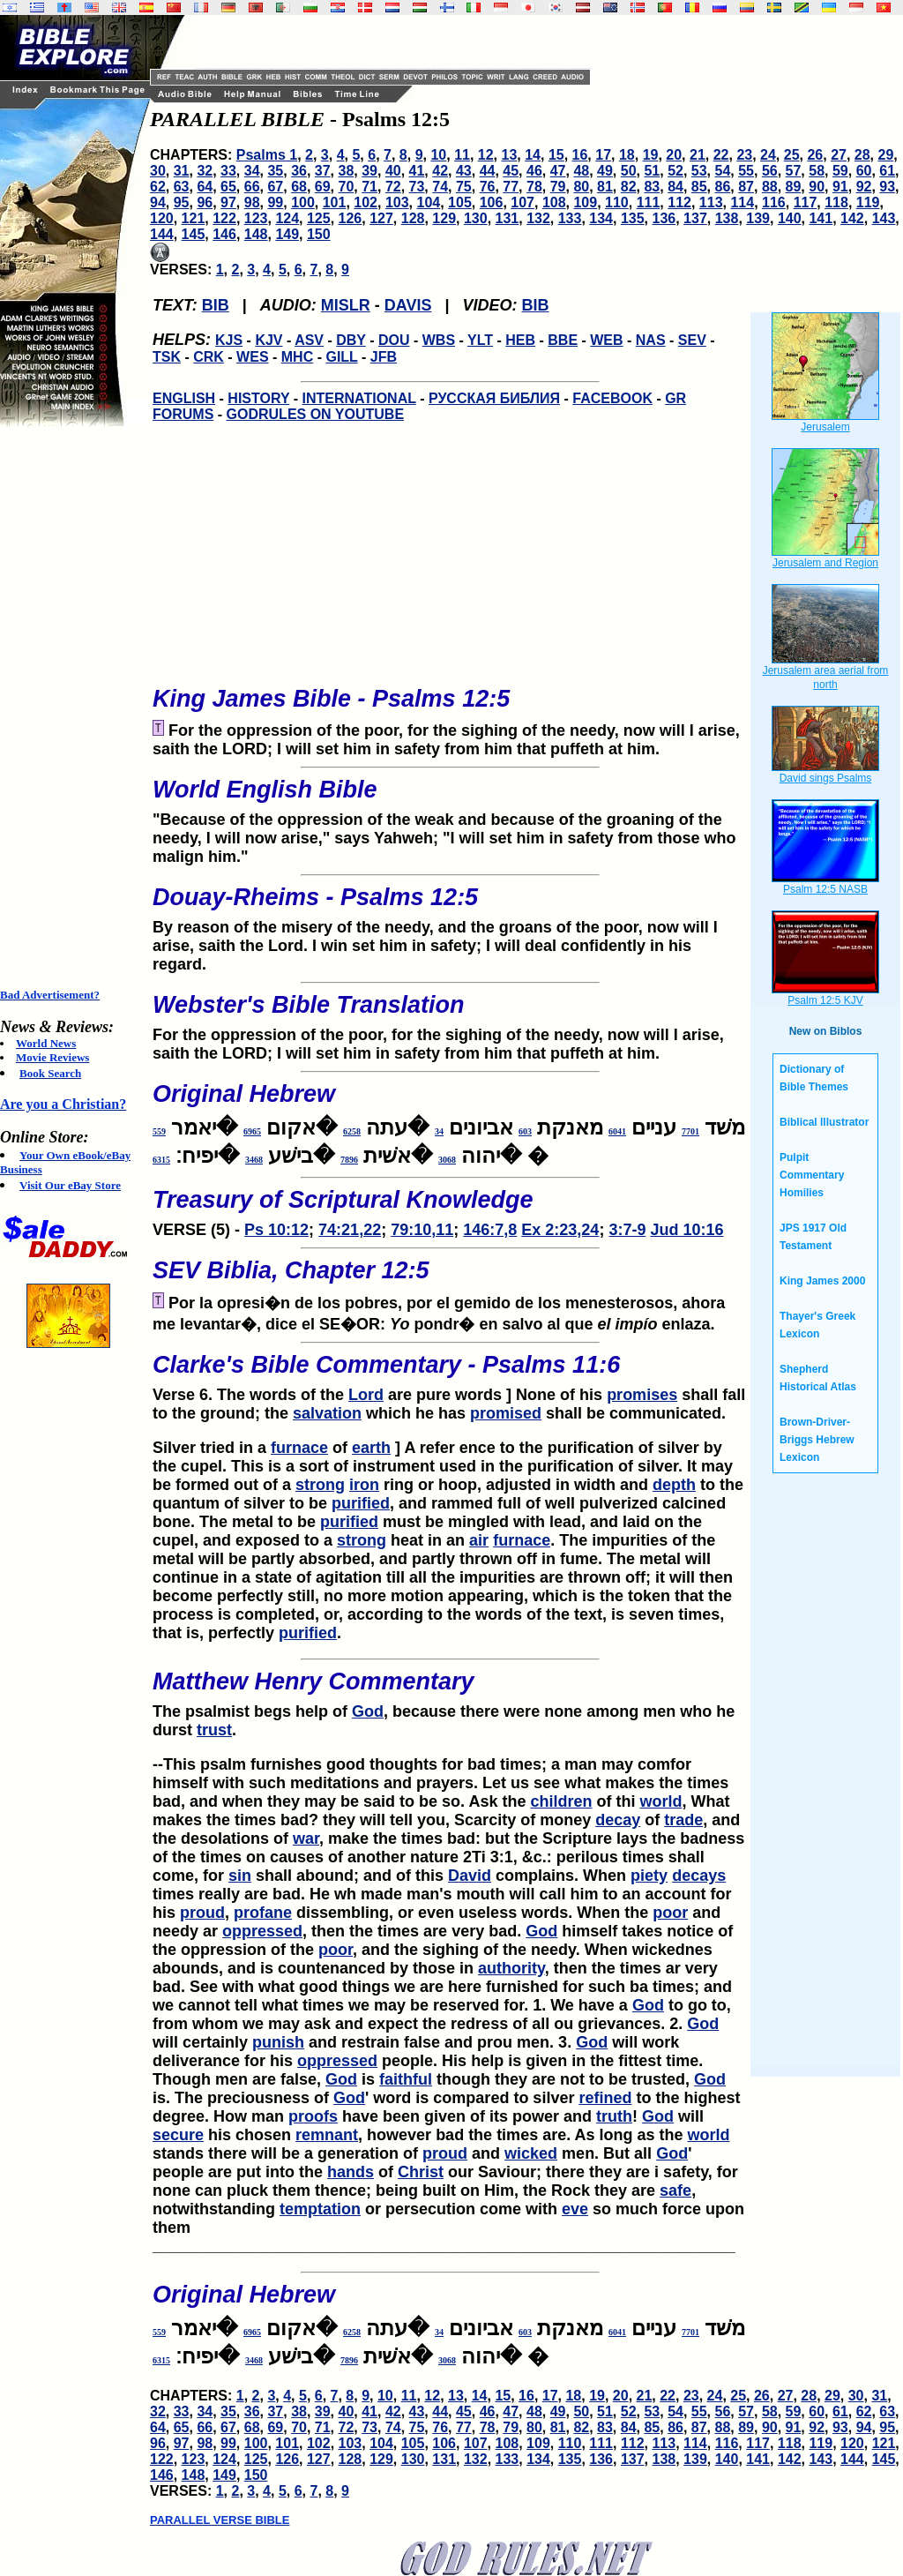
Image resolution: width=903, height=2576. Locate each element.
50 (629, 170)
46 (534, 170)
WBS (438, 340)
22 (721, 154)
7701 (690, 1131)
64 (205, 186)
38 (346, 170)
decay (617, 1820)
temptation (320, 2209)
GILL (341, 356)
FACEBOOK (612, 398)
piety (649, 1875)
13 (510, 154)
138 (727, 218)
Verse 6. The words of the (450, 1373)
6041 (617, 1131)
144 (162, 234)
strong (320, 1485)
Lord (366, 1395)
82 (629, 186)
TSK (167, 356)
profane (263, 1912)
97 (228, 202)
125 (319, 218)
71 (369, 186)
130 (476, 218)
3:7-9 (627, 1230)
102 (365, 202)
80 (581, 186)
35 (275, 170)
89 (794, 186)
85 (699, 186)
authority (511, 1968)
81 (605, 186)
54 (723, 170)
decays (699, 1875)
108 (554, 202)
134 (601, 218)
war (306, 1838)
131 (507, 218)
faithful (405, 2079)
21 (697, 154)
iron (364, 1485)
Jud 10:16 (686, 1230)
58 (817, 170)
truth (614, 2116)
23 (744, 154)
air (479, 1540)
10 (438, 154)
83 (652, 186)
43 (464, 170)
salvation (327, 1413)
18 (627, 154)
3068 (447, 1159)
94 (158, 202)
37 (323, 170)
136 (664, 218)
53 (699, 170)
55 (746, 170)
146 (224, 234)
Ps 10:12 (276, 1230)
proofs (313, 2116)
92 (864, 186)
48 (581, 170)
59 (840, 170)
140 (790, 218)
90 (817, 186)
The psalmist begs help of (252, 1711)
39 (369, 170)
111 (648, 202)
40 (393, 170)
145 (193, 234)
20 (674, 154)
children (561, 1801)
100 (303, 202)
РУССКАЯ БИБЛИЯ (494, 398)
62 (158, 186)
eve (575, 2209)
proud (202, 1912)
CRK (208, 356)
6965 (252, 1131)
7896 (349, 1159)
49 (605, 170)
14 (533, 154)
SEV (692, 340)
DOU (394, 340)
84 (675, 186)
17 (603, 154)
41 (417, 170)
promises (642, 1395)
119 (868, 202)
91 (840, 186)
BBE (563, 340)
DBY (351, 340)
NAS (651, 340)
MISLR (345, 305)
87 (746, 186)
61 (887, 170)
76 (488, 186)
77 (511, 186)
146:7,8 (490, 1230)
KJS (229, 340)
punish (278, 2042)
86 (723, 186)
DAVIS (408, 305)
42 (440, 170)
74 (440, 186)
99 (275, 202)
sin (239, 1875)
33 (228, 170)
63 (182, 186)
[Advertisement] (70, 707)
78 (534, 186)
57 (794, 170)
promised (505, 1413)
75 (464, 186)
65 (228, 186)
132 (538, 218)
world (660, 1801)
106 (492, 202)
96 (205, 202)
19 (651, 154)
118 (836, 202)
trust (214, 1730)
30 (158, 170)
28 (862, 154)
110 (617, 202)
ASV (309, 340)
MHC (297, 356)
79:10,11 (422, 1230)
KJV (268, 340)
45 (511, 170)
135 (633, 218)
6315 (161, 1159)
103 (397, 202)
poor (670, 1912)
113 (711, 202)
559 (159, 1131)
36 (299, 170)
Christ (421, 2172)
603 (525, 1131)
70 (346, 186)
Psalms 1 (266, 154)
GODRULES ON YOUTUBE (316, 414)
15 (556, 154)
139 (758, 218)
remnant (326, 2135)
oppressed (262, 1931)
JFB (383, 356)
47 (558, 170)
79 (558, 186)
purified (361, 1503)
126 (350, 218)
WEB (606, 340)
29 (886, 154)
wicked (530, 2153)
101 (335, 202)
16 (580, 154)
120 (162, 218)
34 (252, 170)
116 (774, 202)
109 (585, 202)
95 (182, 202)
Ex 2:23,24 (560, 1230)
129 (444, 218)
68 (299, 186)
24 (768, 154)
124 (287, 218)
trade (683, 1820)
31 (182, 170)
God (368, 1711)
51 (652, 170)
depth (674, 1485)
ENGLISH (184, 398)
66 (252, 186)
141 (820, 218)
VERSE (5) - (450, 1208)
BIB (215, 305)
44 (488, 170)
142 (852, 218)
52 (675, 170)
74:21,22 (349, 1230)
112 (679, 202)
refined (604, 2098)
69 (323, 186)
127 (381, 218)
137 (695, 218)
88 (770, 186)
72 (393, 186)
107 (522, 202)
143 (884, 218)
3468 (254, 1159)
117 (805, 202)
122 (224, 218)
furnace (299, 1447)
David (469, 1875)
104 (429, 202)
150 (319, 234)
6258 (352, 1131)
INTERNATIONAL (359, 398)
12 (486, 154)
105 (460, 202)
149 (287, 234)
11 (462, 154)
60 (864, 170)
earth (371, 1447)
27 (839, 154)
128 (413, 218)
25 (792, 154)
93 (887, 186)
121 (193, 218)
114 (742, 202)
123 (256, 218)
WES (252, 356)
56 (770, 170)
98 (252, 202)
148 (256, 234)
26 (815, 154)
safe (675, 2190)
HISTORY (258, 398)
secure (178, 2135)
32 (205, 170)
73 (417, 186)
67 (275, 186)
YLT (480, 340)
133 (570, 218)
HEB (520, 340)
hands (350, 2172)
